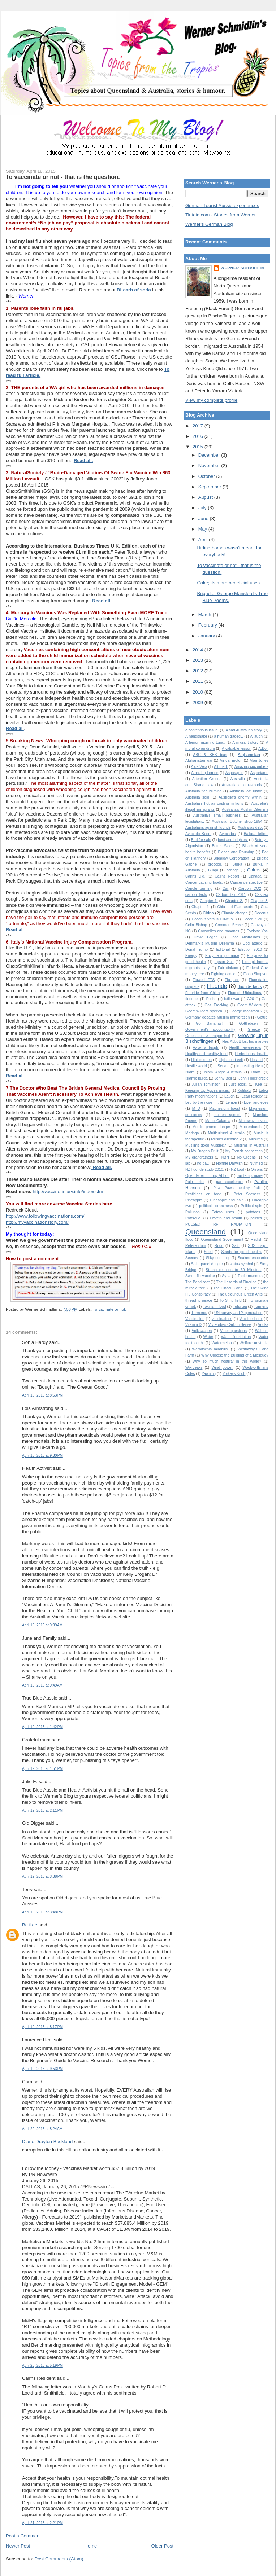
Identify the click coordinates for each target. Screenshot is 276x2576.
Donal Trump (196, 949)
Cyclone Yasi (257, 931)
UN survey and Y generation (238, 1313)
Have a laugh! (206, 1048)
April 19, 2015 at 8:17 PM (42, 2027)
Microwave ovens (253, 1121)
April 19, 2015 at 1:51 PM (42, 1769)
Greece (253, 1030)
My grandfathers (199, 1157)
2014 (198, 649)
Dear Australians (245, 937)
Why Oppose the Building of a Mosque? (234, 1355)
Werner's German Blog (209, 224)
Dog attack (252, 943)
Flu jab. (232, 980)
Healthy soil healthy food (206, 1054)
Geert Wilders (249, 1005)
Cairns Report (227, 876)
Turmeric (261, 1307)
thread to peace (198, 1300)
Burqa (213, 870)
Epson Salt (224, 962)
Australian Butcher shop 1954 (237, 821)
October (207, 476)
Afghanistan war (198, 760)
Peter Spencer (246, 1194)
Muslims (256, 1139)
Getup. (262, 1017)
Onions (257, 1169)
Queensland (205, 1231)
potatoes (253, 1212)
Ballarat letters (256, 834)
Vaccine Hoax (251, 1319)
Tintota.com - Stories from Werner (220, 214)
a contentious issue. (202, 730)
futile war (232, 999)
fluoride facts (250, 986)
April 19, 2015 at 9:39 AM (42, 1625)
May (203, 529)
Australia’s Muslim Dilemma (245, 810)
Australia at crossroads (242, 785)
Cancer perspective (246, 882)
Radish (256, 1239)
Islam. (256, 1072)
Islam (189, 1072)
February (208, 625)
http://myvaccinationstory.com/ (37, 1222)
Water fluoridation (236, 1337)
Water (208, 1337)
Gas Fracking (216, 1005)
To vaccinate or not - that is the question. (63, 176)
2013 (198, 660)
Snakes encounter (253, 1258)
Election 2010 (250, 949)
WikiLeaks (193, 1368)
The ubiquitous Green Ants (240, 1294)
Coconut (261, 913)
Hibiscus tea (201, 1060)
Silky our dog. (218, 1258)
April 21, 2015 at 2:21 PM (42, 2523)
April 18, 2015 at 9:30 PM (42, 1456)
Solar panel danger (207, 1264)
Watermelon (222, 1343)
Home (91, 2546)
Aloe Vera (199, 767)
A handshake (196, 736)
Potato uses (223, 1212)
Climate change (234, 913)
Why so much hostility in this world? (227, 1361)
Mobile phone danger (211, 1127)
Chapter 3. (259, 901)
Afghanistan (249, 754)
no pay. (203, 1163)
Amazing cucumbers (251, 767)
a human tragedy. (228, 736)
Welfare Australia (254, 1343)
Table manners (250, 1276)
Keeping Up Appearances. (207, 1091)
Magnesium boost (224, 1109)
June (204, 518)
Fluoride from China (202, 993)
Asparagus (234, 773)
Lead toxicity (252, 1096)
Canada (254, 876)
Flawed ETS (204, 980)
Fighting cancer (224, 974)
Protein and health (226, 1218)
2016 (198, 436)
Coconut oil (252, 919)
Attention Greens (206, 779)
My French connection (244, 1151)
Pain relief (194, 1182)
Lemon (231, 1102)
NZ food (237, 1169)
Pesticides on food (203, 1194)
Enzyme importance (222, 956)
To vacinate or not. (109, 1309)
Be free (29, 1924)
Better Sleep (222, 846)
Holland (256, 1060)
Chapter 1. (209, 901)
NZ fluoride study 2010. (204, 1169)
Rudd (219, 1246)
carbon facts (196, 895)
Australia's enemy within (240, 797)
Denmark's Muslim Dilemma (209, 943)
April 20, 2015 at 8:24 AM (42, 2129)
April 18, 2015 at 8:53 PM (42, 1395)
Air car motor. (231, 760)
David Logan (205, 937)
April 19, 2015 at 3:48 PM (42, 1912)
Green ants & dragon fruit (207, 1036)
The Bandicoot (197, 1282)
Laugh (229, 1096)
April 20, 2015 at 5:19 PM (42, 2366)
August (206, 497)
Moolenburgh (251, 1127)
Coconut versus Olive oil (213, 919)
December (209, 455)
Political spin (251, 1206)
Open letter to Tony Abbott (207, 1176)
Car (226, 889)
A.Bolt (263, 749)
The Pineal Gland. (228, 1288)
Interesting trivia (249, 1066)
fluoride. (192, 999)
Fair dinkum (228, 968)
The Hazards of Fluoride (236, 1282)
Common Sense (229, 925)
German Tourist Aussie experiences (222, 205)
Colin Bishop (196, 925)
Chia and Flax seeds (235, 907)
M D (196, 1109)
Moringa (192, 1133)
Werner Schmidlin (242, 268)
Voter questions (233, 1331)
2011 (198, 681)
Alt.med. (221, 767)
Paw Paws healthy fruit (236, 1188)
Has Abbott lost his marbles (245, 1041)
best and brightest (233, 840)
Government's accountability (210, 1030)
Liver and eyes (256, 1102)
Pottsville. (193, 1218)
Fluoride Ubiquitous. (245, 993)
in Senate (221, 1066)
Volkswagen (202, 1331)
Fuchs (211, 999)
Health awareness (245, 1048)
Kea (258, 1084)
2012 (198, 670)
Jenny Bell (223, 1078)
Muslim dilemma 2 (226, 1139)
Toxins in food (214, 1307)
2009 (198, 702)
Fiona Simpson (255, 974)
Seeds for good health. (241, 1252)
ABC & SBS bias (210, 755)
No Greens (246, 1157)
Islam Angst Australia (223, 1072)
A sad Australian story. (244, 730)
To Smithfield (231, 1300)
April (203, 539)
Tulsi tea (240, 1307)
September (210, 486)
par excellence (229, 1182)
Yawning (209, 1374)
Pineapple (193, 1200)
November (209, 465)
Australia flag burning (203, 791)
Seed (208, 1252)
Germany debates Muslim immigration (217, 1017)
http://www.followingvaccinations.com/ (45, 1216)
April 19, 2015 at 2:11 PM (42, 1810)
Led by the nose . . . (202, 1102)
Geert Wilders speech (203, 1011)
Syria (226, 1276)
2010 (198, 692)
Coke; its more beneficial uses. (229, 582)
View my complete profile (211, 400)
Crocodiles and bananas (218, 931)
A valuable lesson (236, 749)
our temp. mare (250, 1176)
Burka (237, 864)
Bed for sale (201, 840)
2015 (198, 446)
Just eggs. (238, 1084)
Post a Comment (23, 2535)
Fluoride (217, 986)
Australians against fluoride (208, 828)
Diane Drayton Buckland (47, 2141)
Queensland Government (222, 1239)
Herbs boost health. (251, 1054)
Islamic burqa (196, 1078)
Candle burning (198, 889)
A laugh (256, 736)
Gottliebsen (248, 1023)
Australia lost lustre (245, 791)
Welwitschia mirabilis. (210, 1349)
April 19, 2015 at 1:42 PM (42, 1727)
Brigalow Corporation (231, 858)
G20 (250, 999)
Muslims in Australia (251, 1145)
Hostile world (196, 1066)
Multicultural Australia (226, 1133)
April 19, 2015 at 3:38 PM (42, 1876)
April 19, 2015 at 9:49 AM (42, 1685)
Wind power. (223, 1368)
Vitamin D (193, 1325)
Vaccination (194, 1319)
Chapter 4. (200, 907)
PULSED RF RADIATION (218, 1224)
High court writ (231, 1060)
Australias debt (250, 828)
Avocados (227, 834)
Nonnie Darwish (229, 1163)
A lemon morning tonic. (205, 742)
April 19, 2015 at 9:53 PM (42, 2069)
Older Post (162, 2546)
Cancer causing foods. (204, 882)
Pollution (192, 1212)
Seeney (191, 1258)
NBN (225, 1157)
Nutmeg (256, 1163)
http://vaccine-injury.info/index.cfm (68, 1191)
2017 (198, 425)
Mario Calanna (217, 1121)
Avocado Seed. (198, 834)
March (205, 614)
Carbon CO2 (249, 889)
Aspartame (259, 773)
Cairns (254, 869)
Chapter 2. (234, 901)
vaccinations (222, 1319)
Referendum (195, 1246)
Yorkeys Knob (234, 1374)
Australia (237, 779)
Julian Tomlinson (206, 1084)
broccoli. (215, 864)
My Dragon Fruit (204, 1151)
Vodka (263, 1325)
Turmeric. (199, 1313)
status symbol (241, 1264)
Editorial (223, 949)
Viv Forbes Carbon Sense (229, 1325)
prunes (256, 1218)
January (207, 635)
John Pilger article (253, 1078)
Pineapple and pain (227, 1200)
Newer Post (18, 2546)
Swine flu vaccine (200, 1276)
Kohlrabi (244, 1091)
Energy (191, 956)
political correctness (216, 1206)
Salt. (236, 1246)
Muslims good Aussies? (205, 1145)
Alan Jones (259, 760)
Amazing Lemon (205, 773)
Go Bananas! (209, 1023)
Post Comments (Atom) (59, 2559)
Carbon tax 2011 (231, 895)
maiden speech (227, 1115)
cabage (233, 870)
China (208, 912)
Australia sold (197, 797)
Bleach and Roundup (236, 852)
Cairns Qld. (195, 876)
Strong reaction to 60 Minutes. (233, 1270)
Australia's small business (217, 815)
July (203, 507)
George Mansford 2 (245, 1011)
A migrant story (245, 742)
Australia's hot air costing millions (214, 803)
